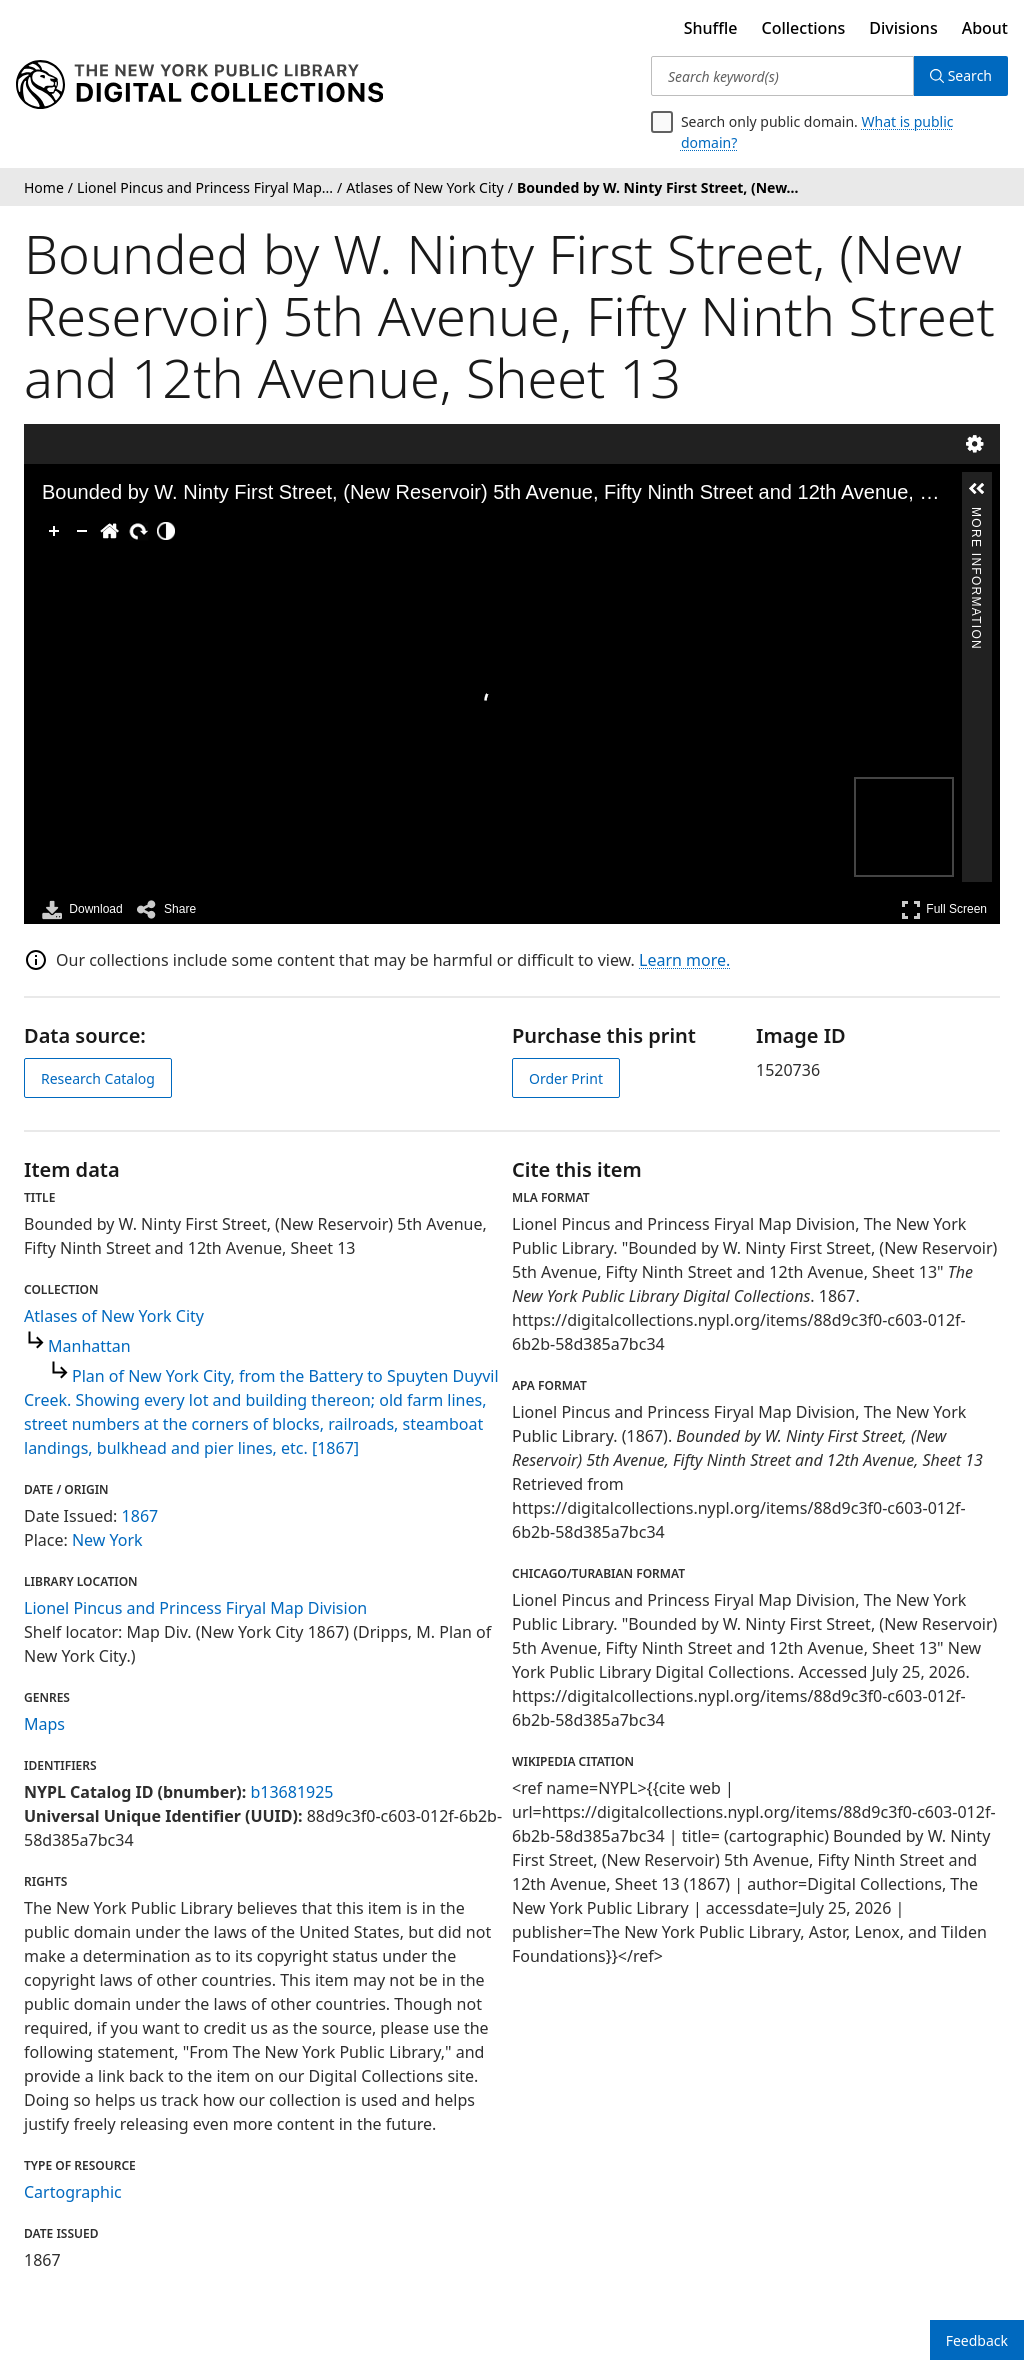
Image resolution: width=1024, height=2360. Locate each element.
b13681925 (291, 1792)
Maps (44, 1724)
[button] (977, 489)
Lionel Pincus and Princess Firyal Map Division (195, 1608)
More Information (976, 515)
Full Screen (944, 909)
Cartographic (73, 2192)
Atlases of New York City (114, 1316)
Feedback (977, 2340)
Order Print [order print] (566, 1078)
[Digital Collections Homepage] (199, 85)
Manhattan (89, 1346)
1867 (140, 1516)
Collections (804, 28)
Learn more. (684, 960)
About (985, 28)
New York (107, 1540)
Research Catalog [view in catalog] (98, 1078)
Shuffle (711, 28)
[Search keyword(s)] (782, 76)
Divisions (903, 28)
